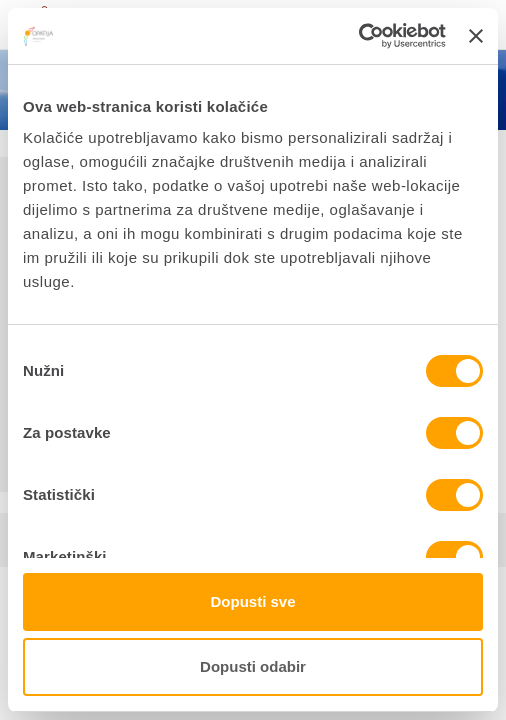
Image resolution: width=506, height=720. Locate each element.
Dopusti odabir (253, 666)
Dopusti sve (252, 601)
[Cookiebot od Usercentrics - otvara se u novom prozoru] (358, 36)
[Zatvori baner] (476, 36)
